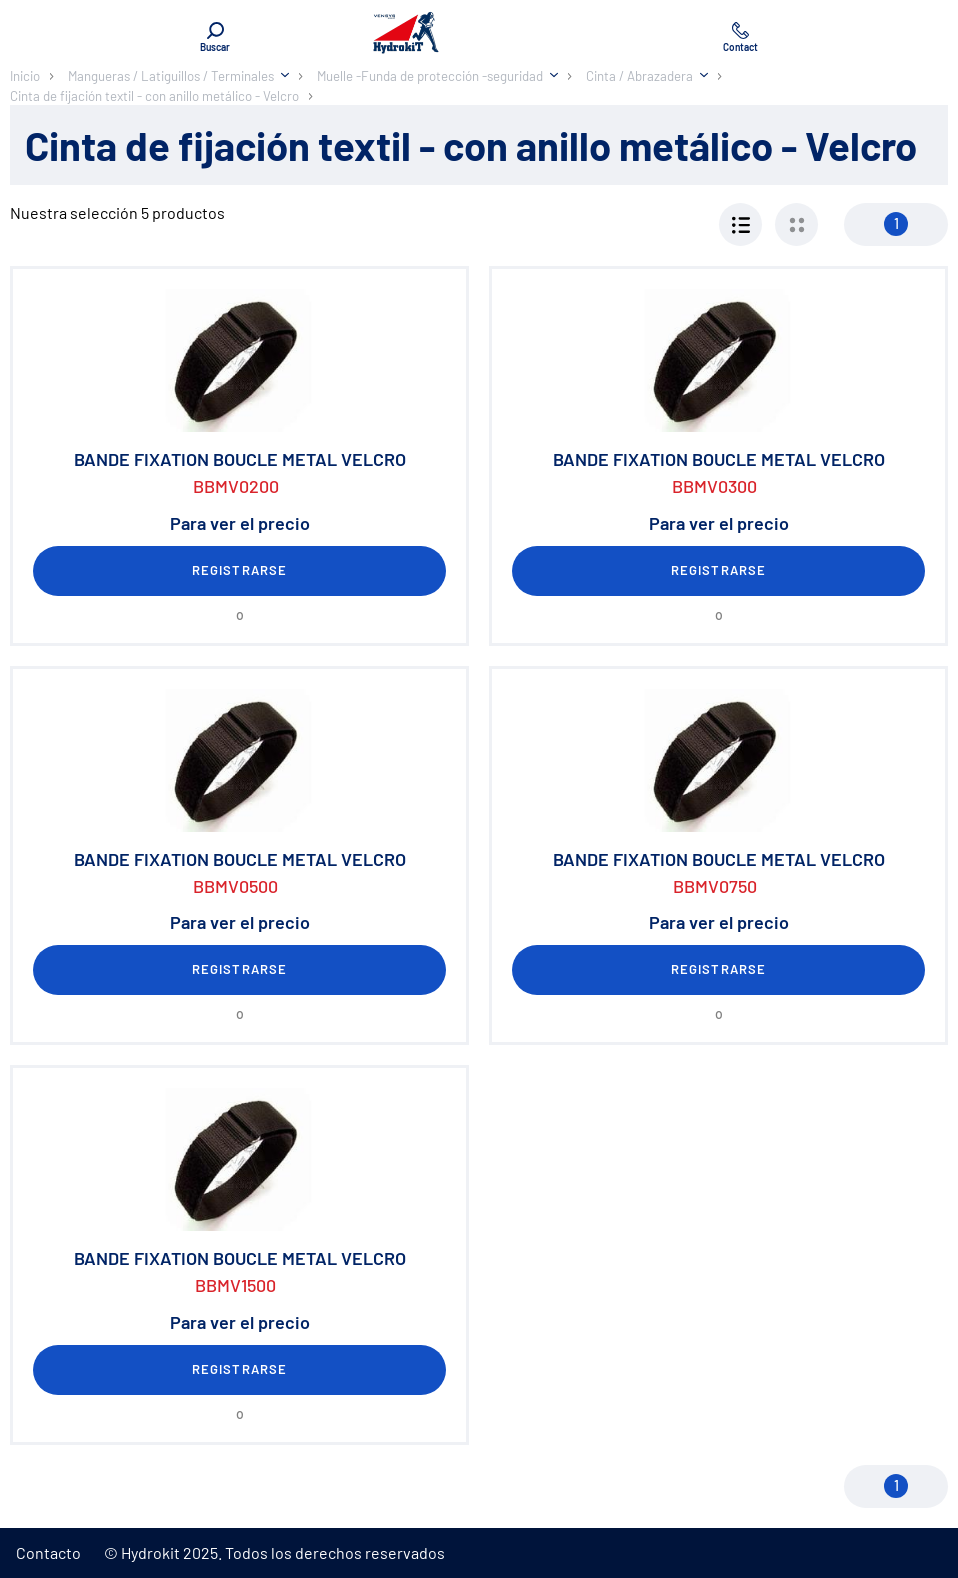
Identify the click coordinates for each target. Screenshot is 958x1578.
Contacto (48, 1552)
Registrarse (239, 570)
